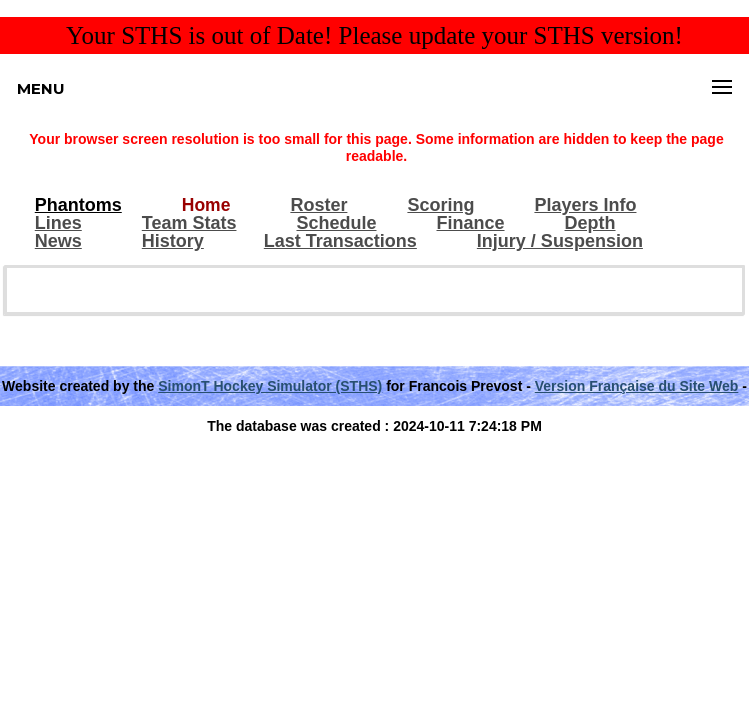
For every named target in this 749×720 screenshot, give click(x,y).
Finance (471, 223)
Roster (318, 205)
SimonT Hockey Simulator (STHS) (270, 386)
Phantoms (78, 205)
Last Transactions (340, 241)
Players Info (585, 205)
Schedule (336, 223)
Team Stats (189, 223)
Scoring (440, 205)
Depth (590, 223)
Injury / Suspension (560, 241)
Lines (58, 223)
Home (206, 205)
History (173, 241)
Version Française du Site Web (637, 386)
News (58, 241)
